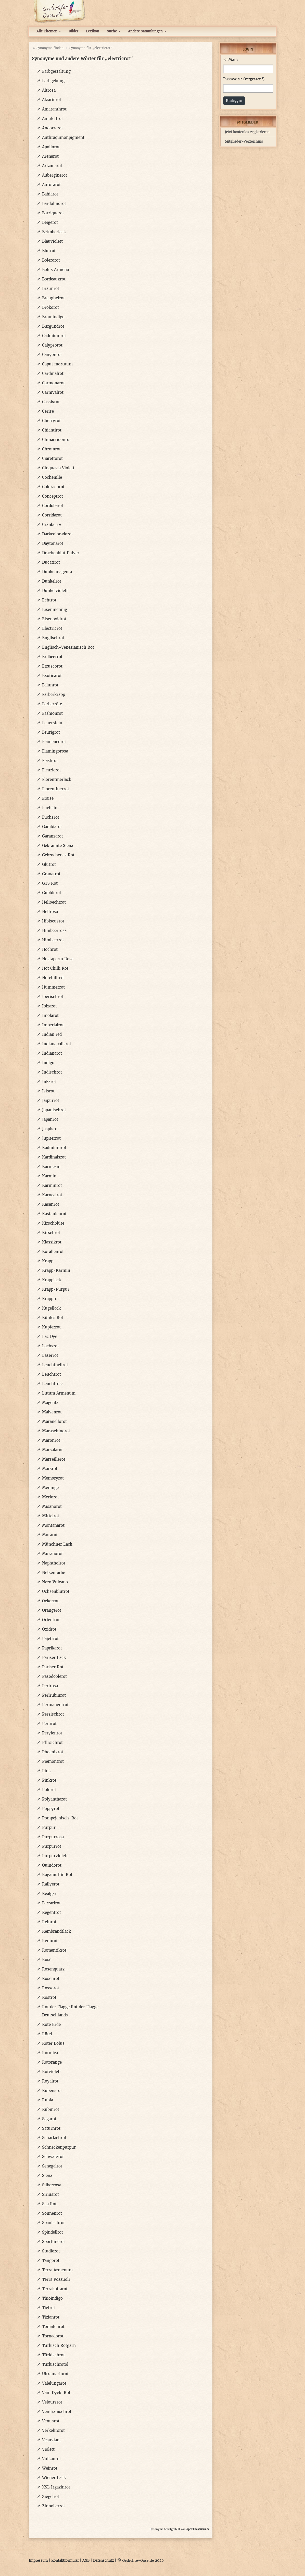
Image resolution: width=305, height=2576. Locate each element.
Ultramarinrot (55, 2373)
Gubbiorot (51, 892)
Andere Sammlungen (147, 31)
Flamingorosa (55, 751)
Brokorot (50, 307)
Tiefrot (48, 2307)
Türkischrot (53, 2354)
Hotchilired (52, 977)
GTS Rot (50, 883)
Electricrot (52, 628)
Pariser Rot (52, 1667)
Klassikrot (51, 1242)
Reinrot (49, 1921)
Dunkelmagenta (57, 571)
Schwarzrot (53, 2156)
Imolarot (50, 1015)
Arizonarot (52, 165)
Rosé (46, 1959)
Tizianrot (50, 2317)
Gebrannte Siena (57, 845)
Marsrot (49, 1468)
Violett (48, 2449)
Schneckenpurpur (59, 2147)
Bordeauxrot (54, 279)
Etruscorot (52, 666)
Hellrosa (50, 911)
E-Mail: (230, 59)
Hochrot (50, 949)
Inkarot (49, 1081)
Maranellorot (54, 1421)
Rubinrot (50, 2109)
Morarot (50, 1534)
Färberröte (52, 703)
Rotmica (50, 2052)
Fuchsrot (50, 817)
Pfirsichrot (52, 1742)
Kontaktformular (65, 2560)
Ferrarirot (51, 1903)
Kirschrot (51, 1232)
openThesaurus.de (197, 2529)
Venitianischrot (56, 2411)
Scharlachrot (54, 2137)
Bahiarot (50, 194)
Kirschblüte (53, 1223)
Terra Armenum (57, 2269)
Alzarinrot (51, 99)
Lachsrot (50, 1346)
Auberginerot (54, 175)
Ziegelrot (50, 2496)
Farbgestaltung (56, 71)
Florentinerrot (55, 788)
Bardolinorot (54, 203)
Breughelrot (53, 297)
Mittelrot (50, 1515)
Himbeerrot (53, 940)
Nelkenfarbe (53, 1572)
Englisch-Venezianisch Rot (68, 647)
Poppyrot (50, 1808)
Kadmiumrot (54, 1147)
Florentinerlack (56, 779)
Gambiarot (52, 826)
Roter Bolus (53, 2043)
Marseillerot (53, 1459)
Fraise (48, 798)
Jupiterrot (51, 1138)
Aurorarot (51, 184)
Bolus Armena (55, 269)
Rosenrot (50, 1978)
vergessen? (254, 79)
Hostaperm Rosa (57, 958)
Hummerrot (53, 987)
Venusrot (50, 2421)
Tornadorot (52, 2336)
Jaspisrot (50, 1128)
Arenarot (50, 156)
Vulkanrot (51, 2458)
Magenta (50, 1402)
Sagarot (49, 2118)
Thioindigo (52, 2298)
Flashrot (50, 760)
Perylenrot (52, 1733)
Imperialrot (53, 1024)
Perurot (49, 1723)
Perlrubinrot (54, 1695)
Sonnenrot (52, 2213)
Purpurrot (51, 1846)
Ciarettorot (52, 458)
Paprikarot (52, 1648)
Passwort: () (243, 79)
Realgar (49, 1893)
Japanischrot (54, 1109)
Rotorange (52, 2062)
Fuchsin (49, 807)
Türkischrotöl (55, 2364)
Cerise (48, 411)
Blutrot (49, 250)
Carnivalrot (52, 392)
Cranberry (51, 524)
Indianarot (52, 1053)
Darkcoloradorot (57, 534)
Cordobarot (52, 505)
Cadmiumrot (54, 335)
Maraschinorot (56, 1430)
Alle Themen (48, 31)
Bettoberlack (54, 231)
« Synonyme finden (48, 48)
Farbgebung (53, 80)
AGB (86, 2560)
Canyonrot (52, 354)
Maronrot (51, 1440)
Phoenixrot (52, 1751)
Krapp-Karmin (56, 1270)
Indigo (48, 1062)
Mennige (50, 1487)
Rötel (47, 2033)
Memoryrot (53, 1478)
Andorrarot (52, 128)
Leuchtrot (51, 1374)
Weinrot (49, 2468)
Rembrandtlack (56, 1931)
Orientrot (51, 1619)
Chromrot (51, 449)
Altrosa (49, 90)
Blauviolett (52, 241)
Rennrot (50, 1940)
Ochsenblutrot (55, 1591)
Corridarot (52, 515)
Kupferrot (51, 1327)
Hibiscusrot (53, 921)
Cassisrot (51, 401)
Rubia (47, 2100)
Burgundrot (53, 326)
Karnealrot (52, 1194)
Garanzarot (52, 836)
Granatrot (51, 873)
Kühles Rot (52, 1317)
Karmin (49, 1176)
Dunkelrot (51, 581)
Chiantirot (51, 430)
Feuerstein (52, 722)
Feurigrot (51, 732)
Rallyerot (50, 1884)
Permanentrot (55, 1704)
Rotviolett (51, 2071)
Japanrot (50, 1119)
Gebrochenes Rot (58, 855)
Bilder (73, 31)
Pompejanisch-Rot (60, 1818)
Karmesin (51, 1166)
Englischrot (53, 637)
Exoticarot (52, 675)
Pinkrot (49, 1780)
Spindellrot (52, 2232)
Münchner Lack (57, 1544)
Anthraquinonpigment (63, 137)
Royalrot (50, 2081)
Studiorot (51, 2251)
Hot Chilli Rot (55, 968)
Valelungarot (54, 2383)
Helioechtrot (54, 902)
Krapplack (51, 1279)
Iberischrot (52, 996)
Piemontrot (53, 1761)
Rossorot (50, 1988)
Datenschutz (103, 2560)
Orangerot (51, 1610)
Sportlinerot (53, 2241)
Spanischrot (53, 2222)
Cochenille (52, 477)
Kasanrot (50, 1204)
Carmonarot (53, 382)
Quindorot (51, 1865)
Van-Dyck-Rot (56, 2392)
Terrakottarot (55, 2288)
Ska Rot (49, 2203)
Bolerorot (51, 260)
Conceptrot (52, 496)
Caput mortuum (57, 364)
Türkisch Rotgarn (59, 2345)
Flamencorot (54, 741)
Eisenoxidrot (54, 619)
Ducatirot (51, 562)
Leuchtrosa (52, 1383)
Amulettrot (52, 118)
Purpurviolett (55, 1855)
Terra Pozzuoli (56, 2279)
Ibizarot (49, 1006)
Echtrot (49, 600)
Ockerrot (50, 1600)
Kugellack (51, 1308)
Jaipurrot (50, 1100)
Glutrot (49, 864)
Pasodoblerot (54, 1676)
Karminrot (52, 1185)
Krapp (47, 1261)
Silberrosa (51, 2185)
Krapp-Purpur (55, 1289)
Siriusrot (50, 2194)
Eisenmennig (54, 609)
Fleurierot (51, 770)
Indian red (52, 1034)
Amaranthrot (54, 109)
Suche (113, 31)
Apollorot (51, 146)
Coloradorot (53, 486)
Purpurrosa (53, 1836)
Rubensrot (52, 2090)
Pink (46, 1770)
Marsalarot (52, 1449)
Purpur (49, 1827)
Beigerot (50, 222)
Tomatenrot (53, 2326)
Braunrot (50, 288)
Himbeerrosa (54, 930)
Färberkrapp (53, 694)
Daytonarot (52, 543)
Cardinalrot (52, 373)
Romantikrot (54, 1950)
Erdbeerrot (52, 656)
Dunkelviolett (55, 590)
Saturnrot (51, 2128)
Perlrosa (50, 1685)
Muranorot (52, 1553)
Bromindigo (53, 316)
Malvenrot (52, 1412)
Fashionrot (52, 713)
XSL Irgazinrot (56, 2487)
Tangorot (50, 2260)
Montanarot (53, 1525)
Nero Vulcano (55, 1582)
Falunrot (50, 685)
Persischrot (53, 1714)
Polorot (49, 1789)
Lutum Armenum (58, 1393)
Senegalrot (52, 2166)
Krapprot (50, 1298)
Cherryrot (51, 420)
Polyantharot (54, 1799)
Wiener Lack (54, 2477)
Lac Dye (49, 1336)
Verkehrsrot (53, 2430)
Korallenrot (53, 1251)
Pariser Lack (54, 1657)
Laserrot (50, 1355)
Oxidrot (49, 1629)
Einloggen (234, 100)
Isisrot (48, 1091)
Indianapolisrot (56, 1043)
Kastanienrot (54, 1213)
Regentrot (51, 1912)
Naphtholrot (53, 1563)
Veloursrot (52, 2402)
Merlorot (50, 1497)
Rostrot (49, 1997)
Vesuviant (51, 2439)
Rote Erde (51, 2024)
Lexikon (92, 31)
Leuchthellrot (55, 1364)
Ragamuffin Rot (57, 1874)
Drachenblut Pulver (60, 552)
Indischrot (52, 1072)
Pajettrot (50, 1638)
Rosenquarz (53, 1969)
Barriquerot (53, 213)
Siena (47, 2175)
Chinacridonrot (56, 439)
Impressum (38, 2560)
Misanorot (52, 1506)
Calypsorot (52, 345)
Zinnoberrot (53, 2506)
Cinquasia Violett (58, 467)
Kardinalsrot (54, 1157)
